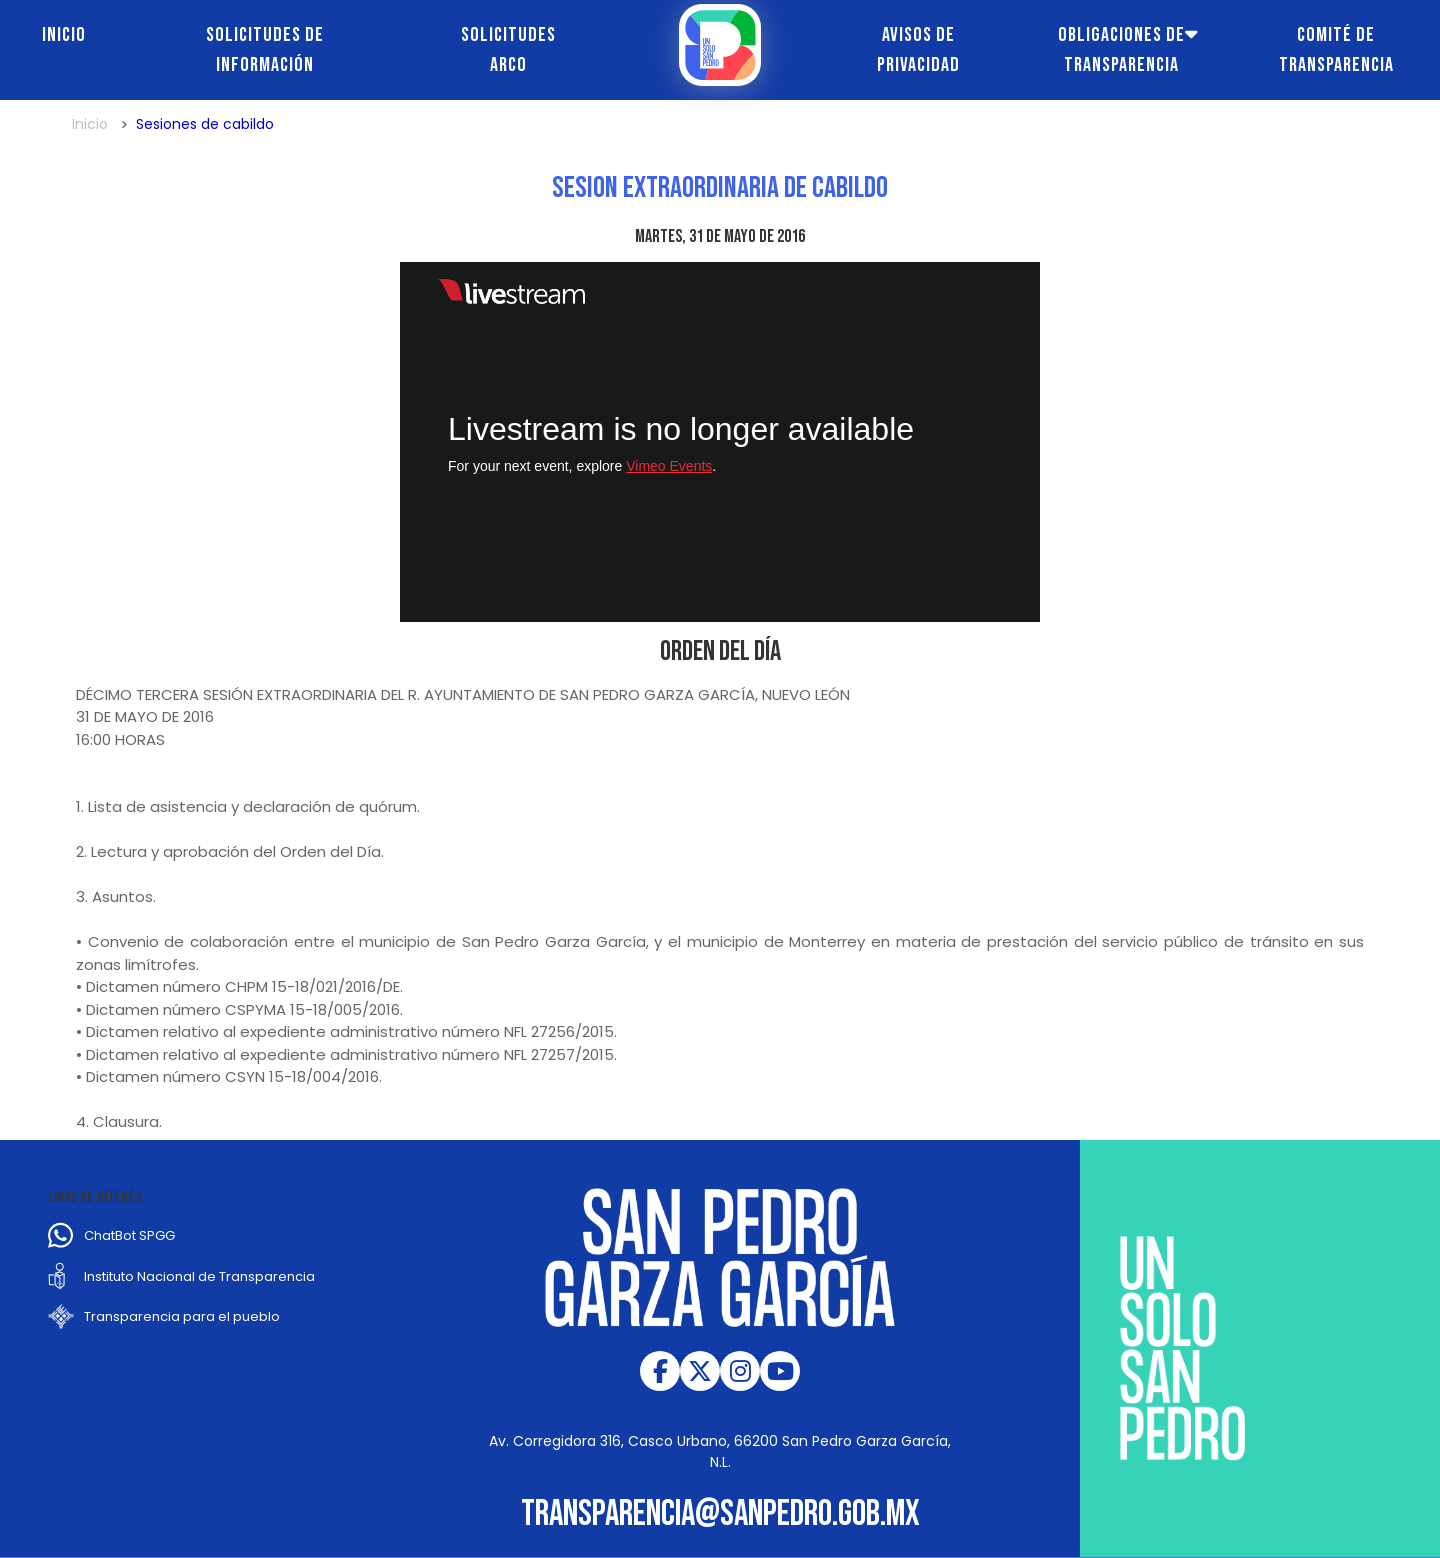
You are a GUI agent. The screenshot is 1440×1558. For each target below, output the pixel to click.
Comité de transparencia (1336, 50)
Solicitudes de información (265, 50)
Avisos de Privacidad (918, 50)
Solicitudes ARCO (508, 50)
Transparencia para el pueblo (182, 1316)
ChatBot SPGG (129, 1235)
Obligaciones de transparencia (1121, 50)
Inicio (64, 35)
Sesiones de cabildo (205, 124)
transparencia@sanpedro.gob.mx (720, 1514)
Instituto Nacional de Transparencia (199, 1276)
